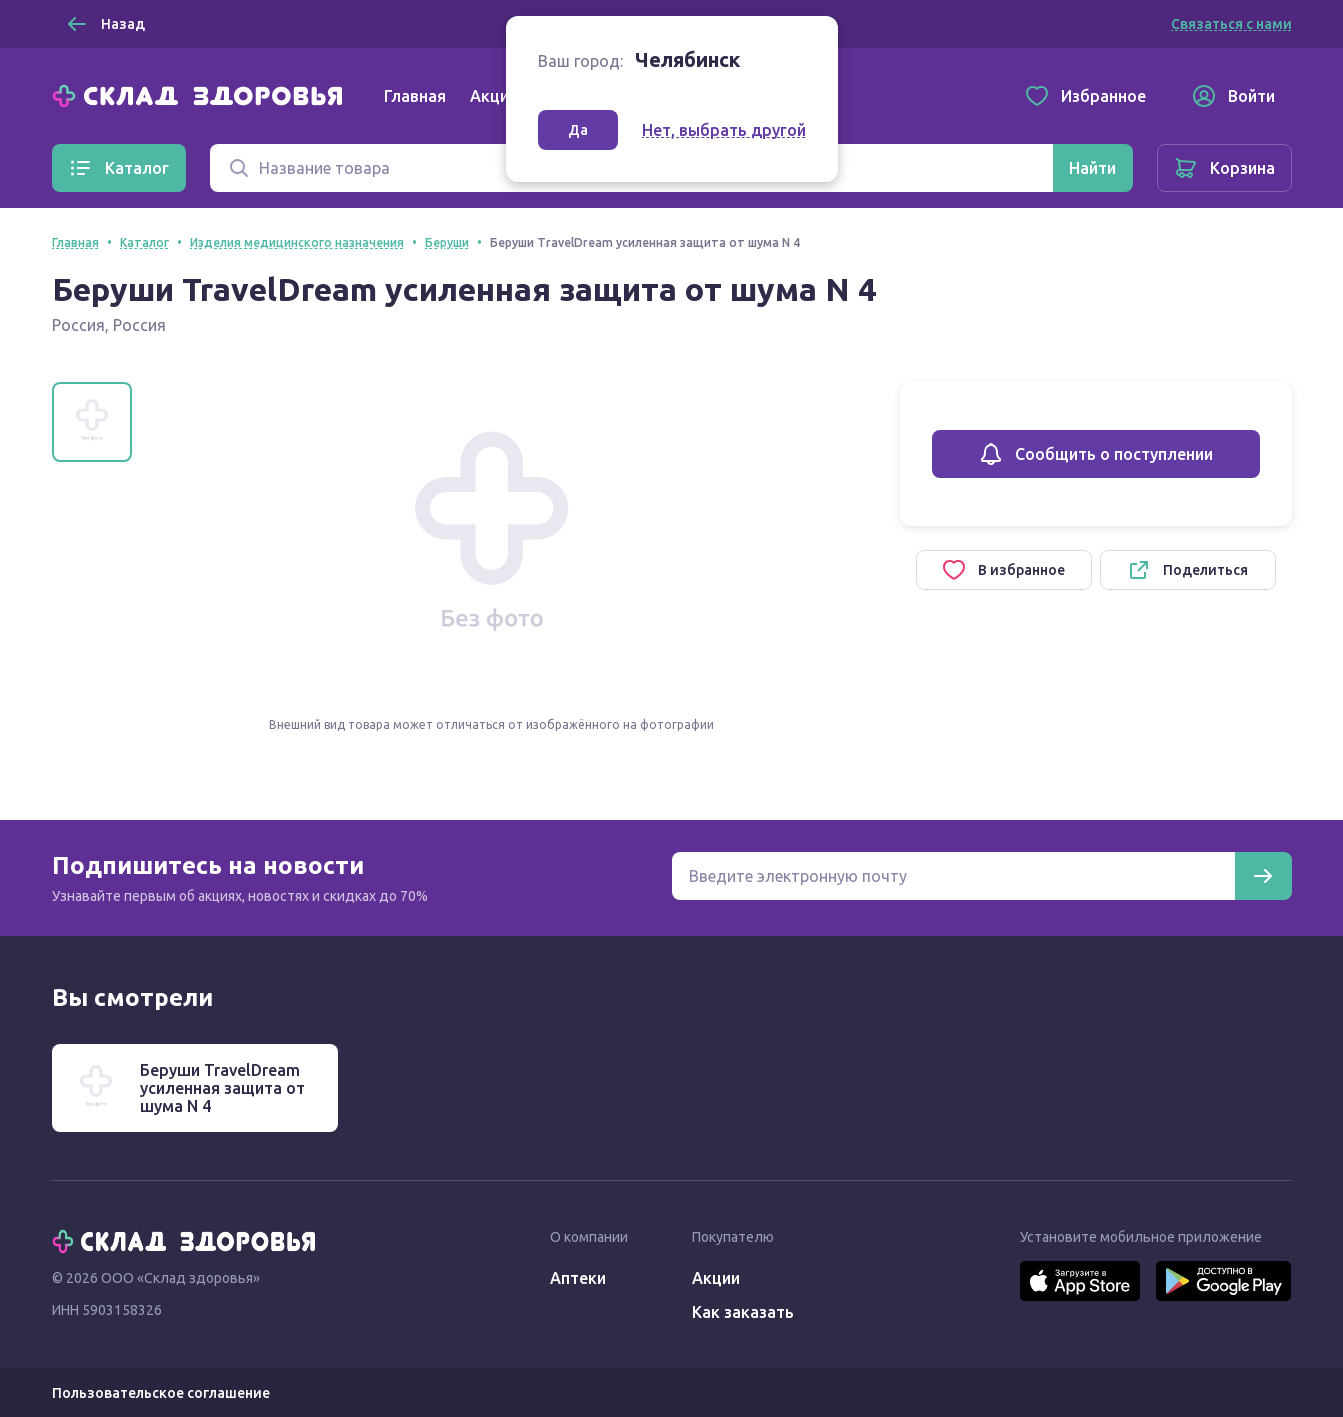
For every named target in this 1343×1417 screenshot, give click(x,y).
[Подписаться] (1263, 876)
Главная (415, 96)
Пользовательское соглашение (161, 1393)
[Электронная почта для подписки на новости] (953, 876)
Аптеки (578, 1278)
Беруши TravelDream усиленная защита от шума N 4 (222, 1088)
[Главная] (202, 94)
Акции (494, 96)
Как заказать (743, 1312)
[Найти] (1092, 168)
